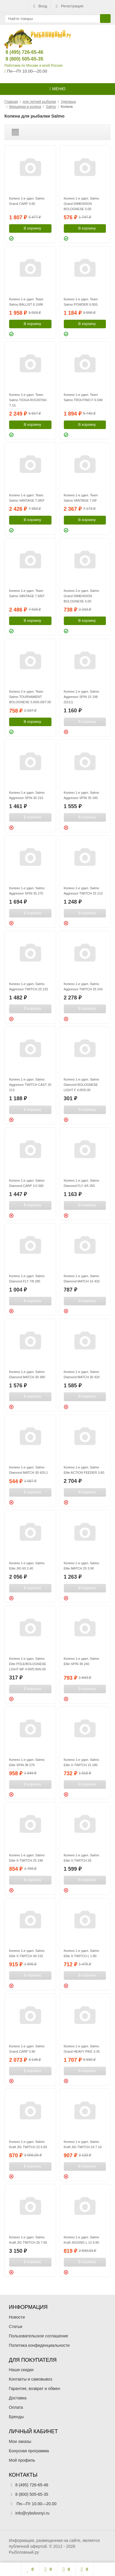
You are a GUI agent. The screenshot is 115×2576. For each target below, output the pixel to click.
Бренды (16, 2416)
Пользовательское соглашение (38, 2336)
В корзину (29, 228)
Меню (57, 88)
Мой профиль (22, 2460)
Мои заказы (20, 2441)
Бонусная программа (29, 2450)
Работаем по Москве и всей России (33, 65)
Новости (17, 2317)
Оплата (16, 2407)
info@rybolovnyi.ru (32, 2513)
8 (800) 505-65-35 (20, 58)
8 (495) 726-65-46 (20, 52)
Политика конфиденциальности (39, 2345)
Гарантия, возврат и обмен (34, 2388)
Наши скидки (21, 2369)
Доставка (17, 2398)
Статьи (15, 2326)
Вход (39, 6)
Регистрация (68, 6)
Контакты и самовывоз (30, 2379)
